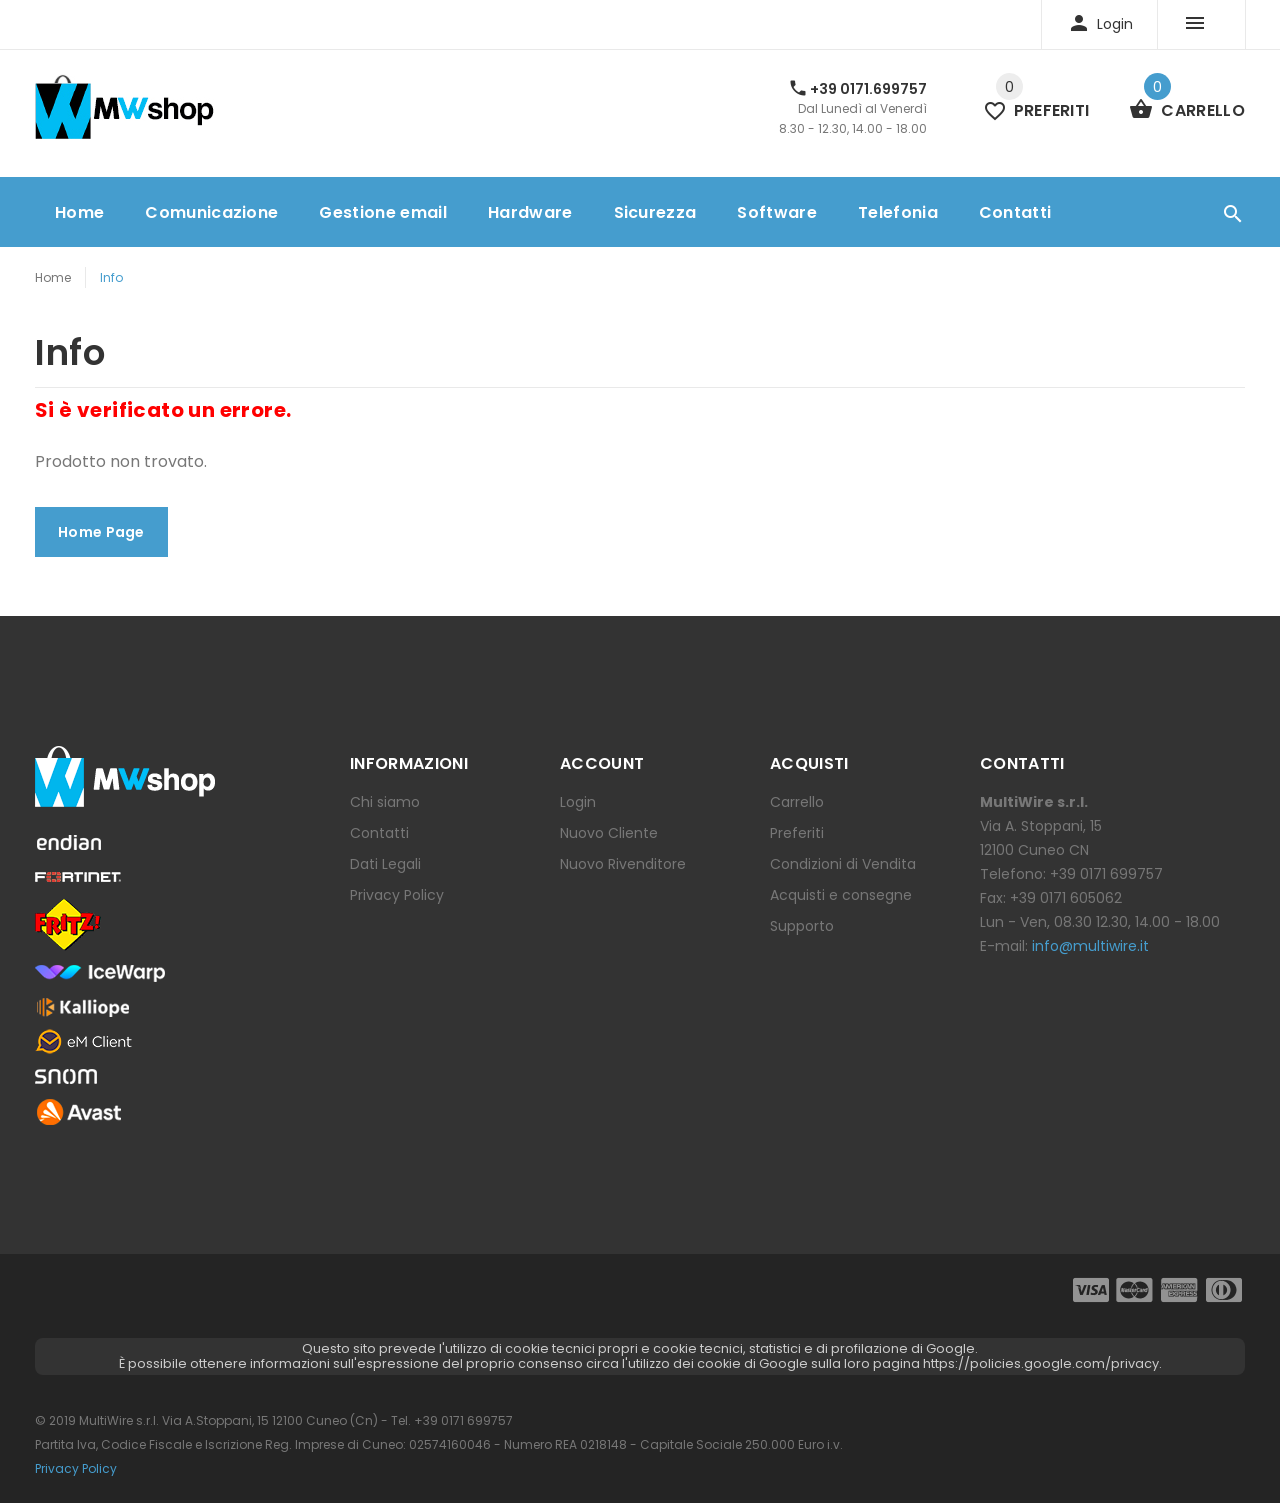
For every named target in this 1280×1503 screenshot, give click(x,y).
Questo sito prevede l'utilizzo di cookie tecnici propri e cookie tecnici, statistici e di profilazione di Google (638, 1348)
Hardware (530, 212)
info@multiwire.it (1090, 946)
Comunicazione (211, 212)
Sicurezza (655, 212)
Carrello (797, 802)
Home (79, 212)
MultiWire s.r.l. (119, 1420)
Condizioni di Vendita (843, 864)
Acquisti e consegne (841, 895)
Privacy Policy (397, 895)
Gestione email (382, 212)
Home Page (101, 532)
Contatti (1015, 212)
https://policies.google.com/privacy (1041, 1363)
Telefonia (898, 212)
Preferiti (797, 833)
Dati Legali (385, 864)
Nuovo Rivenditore (623, 864)
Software (777, 212)
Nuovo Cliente (609, 833)
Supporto (802, 926)
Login (578, 802)
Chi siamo (385, 802)
